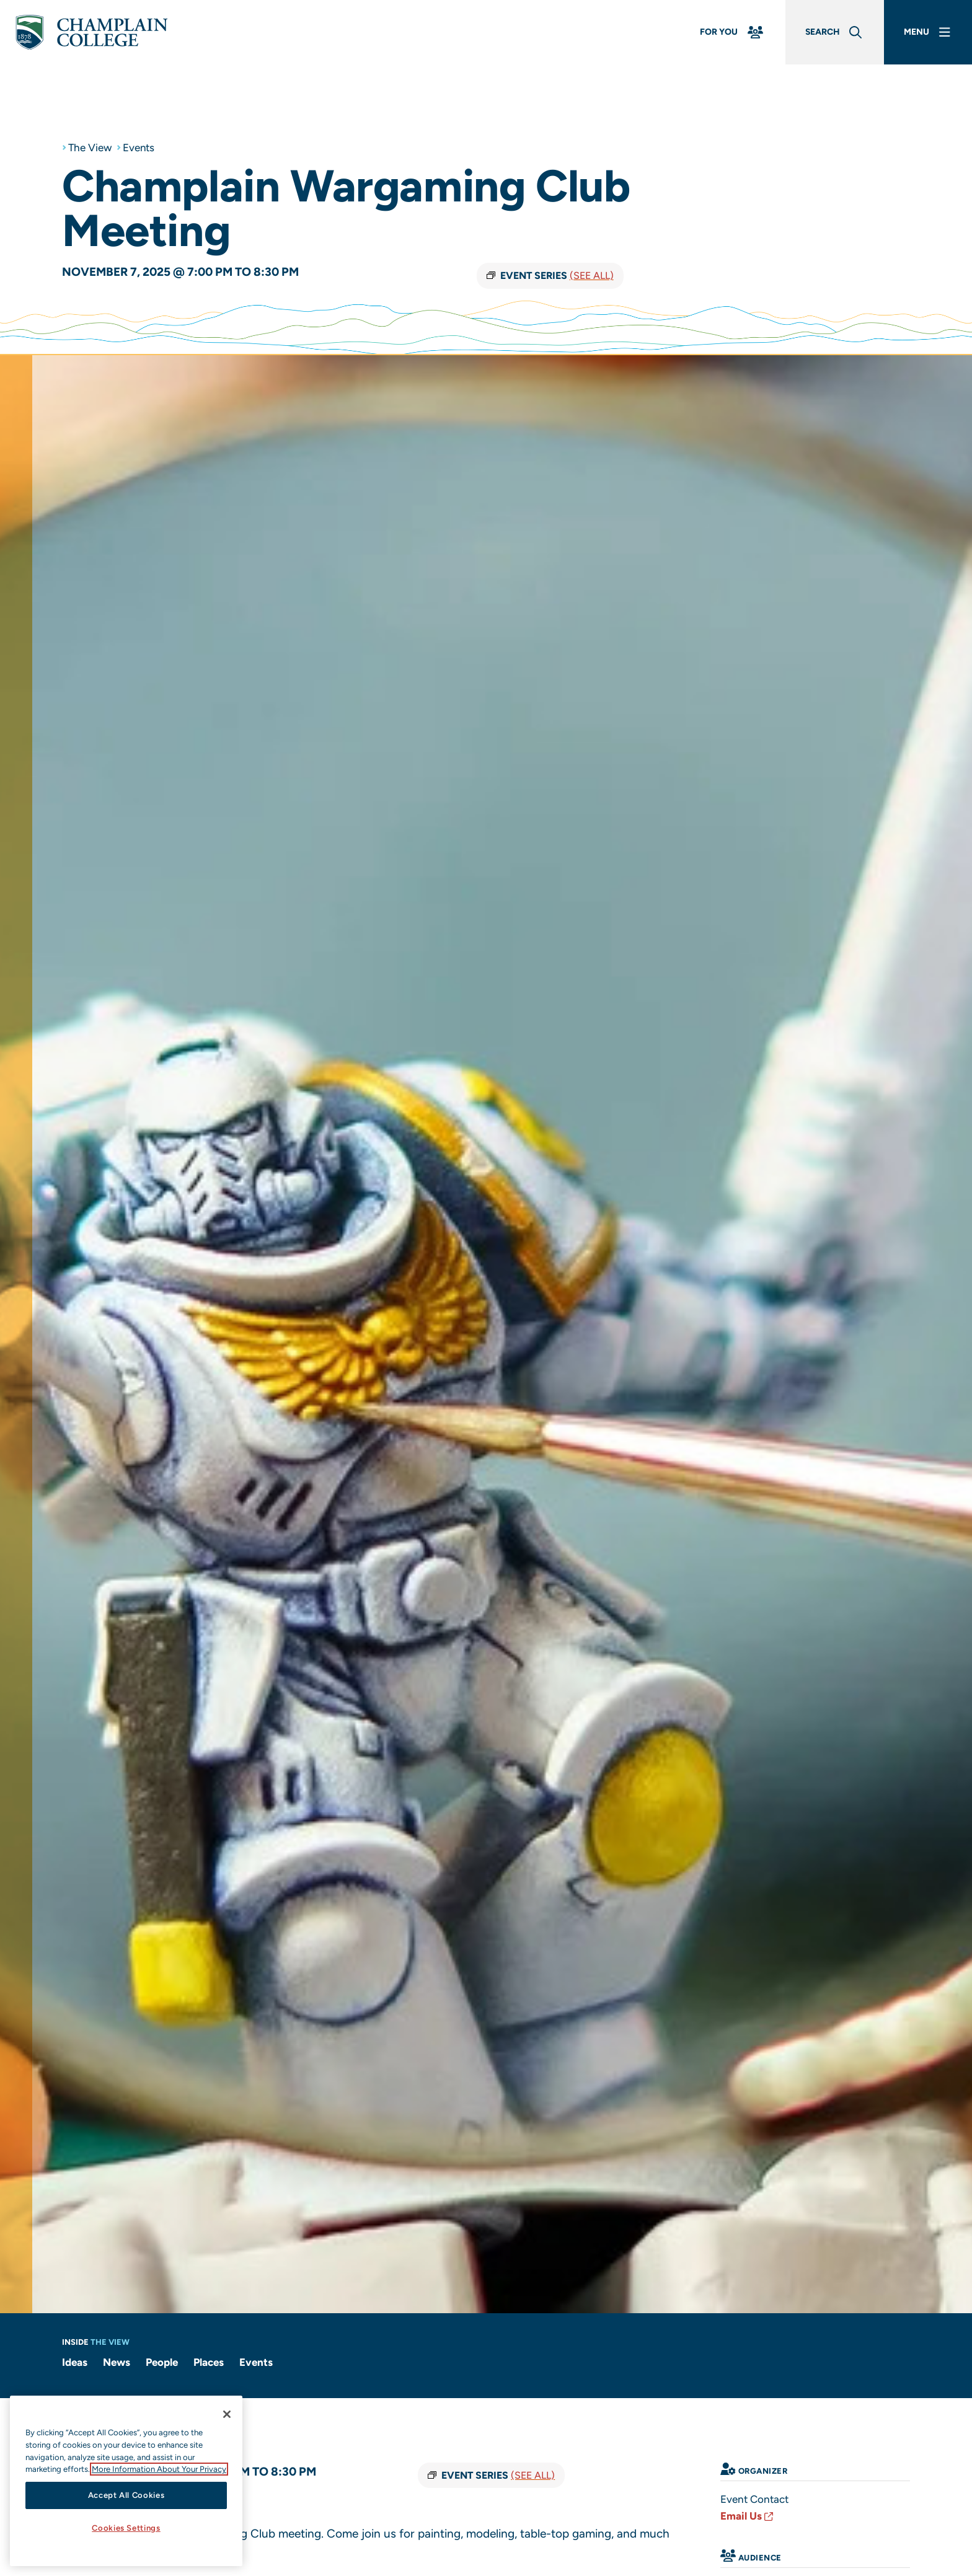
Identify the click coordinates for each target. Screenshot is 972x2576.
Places (208, 2362)
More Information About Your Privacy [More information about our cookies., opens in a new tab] (159, 2469)
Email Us (747, 2516)
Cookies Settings (126, 2528)
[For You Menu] (732, 32)
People (162, 2362)
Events (139, 147)
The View (90, 147)
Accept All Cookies (126, 2495)
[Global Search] (834, 32)
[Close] (227, 2414)
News (116, 2362)
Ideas (74, 2362)
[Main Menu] (928, 32)
